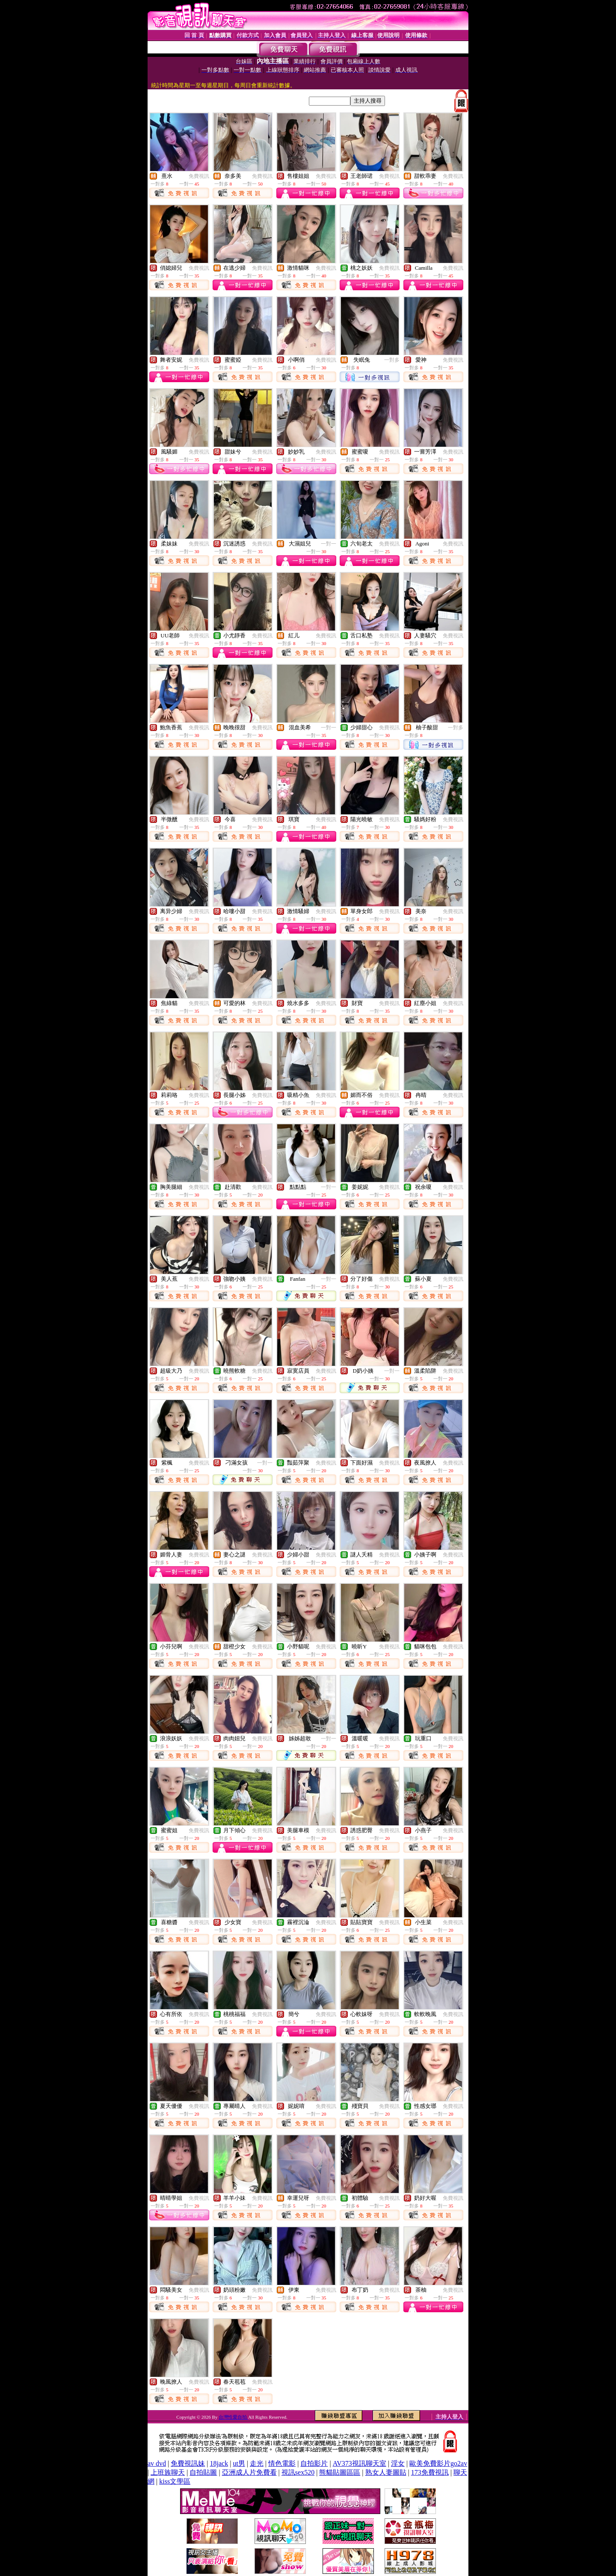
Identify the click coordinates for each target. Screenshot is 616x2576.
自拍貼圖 (203, 2472)
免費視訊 (199, 176)
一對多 (392, 360)
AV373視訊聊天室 (359, 2463)
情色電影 (282, 2463)
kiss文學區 (174, 2481)
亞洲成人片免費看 (249, 2472)
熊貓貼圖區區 (339, 2472)
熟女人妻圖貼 (385, 2472)
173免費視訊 (430, 2472)
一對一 (328, 544)
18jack (219, 2463)
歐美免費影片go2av (438, 2463)
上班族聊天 (168, 2472)
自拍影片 (314, 2463)
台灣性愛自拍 (233, 2417)
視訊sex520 (297, 2472)
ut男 (239, 2463)
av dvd (157, 2463)
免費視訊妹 (188, 2463)
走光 (257, 2463)
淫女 (398, 2463)
